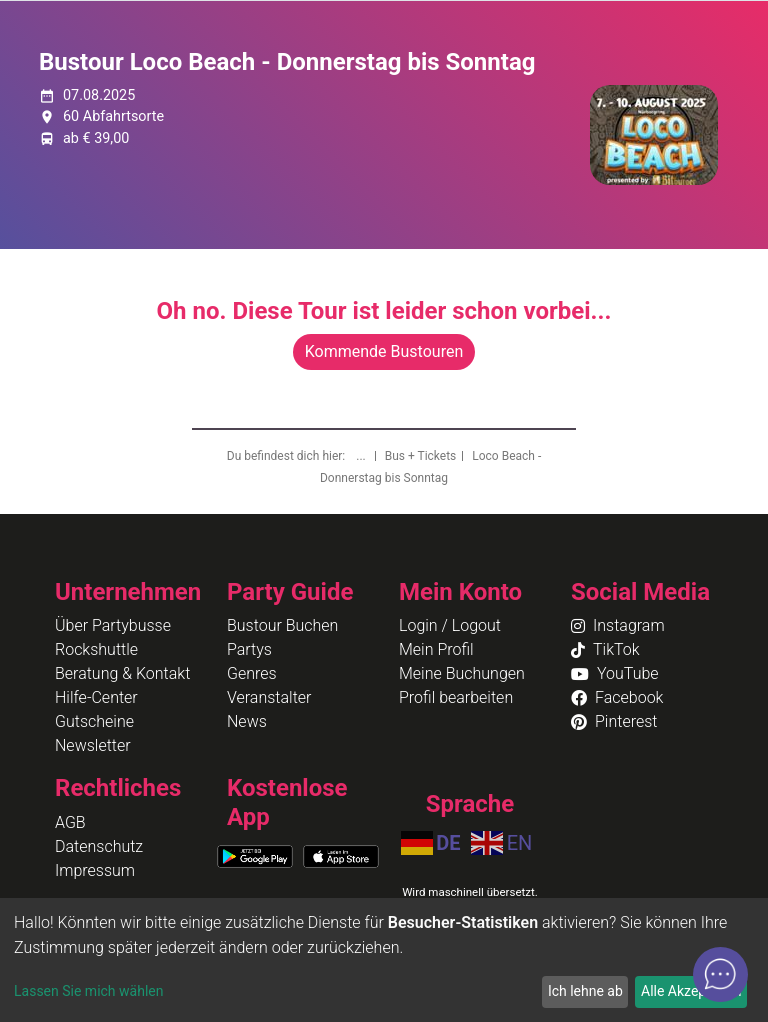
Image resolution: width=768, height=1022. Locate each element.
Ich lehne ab (585, 991)
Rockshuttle (96, 649)
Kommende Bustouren (384, 351)
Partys (249, 649)
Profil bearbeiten (456, 697)
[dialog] (384, 960)
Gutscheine (94, 721)
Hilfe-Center (96, 697)
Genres (252, 673)
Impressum (95, 870)
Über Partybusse (113, 625)
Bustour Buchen (282, 625)
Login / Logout (450, 625)
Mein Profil (436, 649)
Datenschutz (99, 846)
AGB (70, 822)
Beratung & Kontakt (122, 673)
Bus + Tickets (421, 456)
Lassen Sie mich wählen (88, 991)
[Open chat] (720, 974)
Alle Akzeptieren (691, 991)
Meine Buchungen (462, 673)
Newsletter (93, 745)
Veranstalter (269, 697)
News (247, 721)
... (362, 456)
